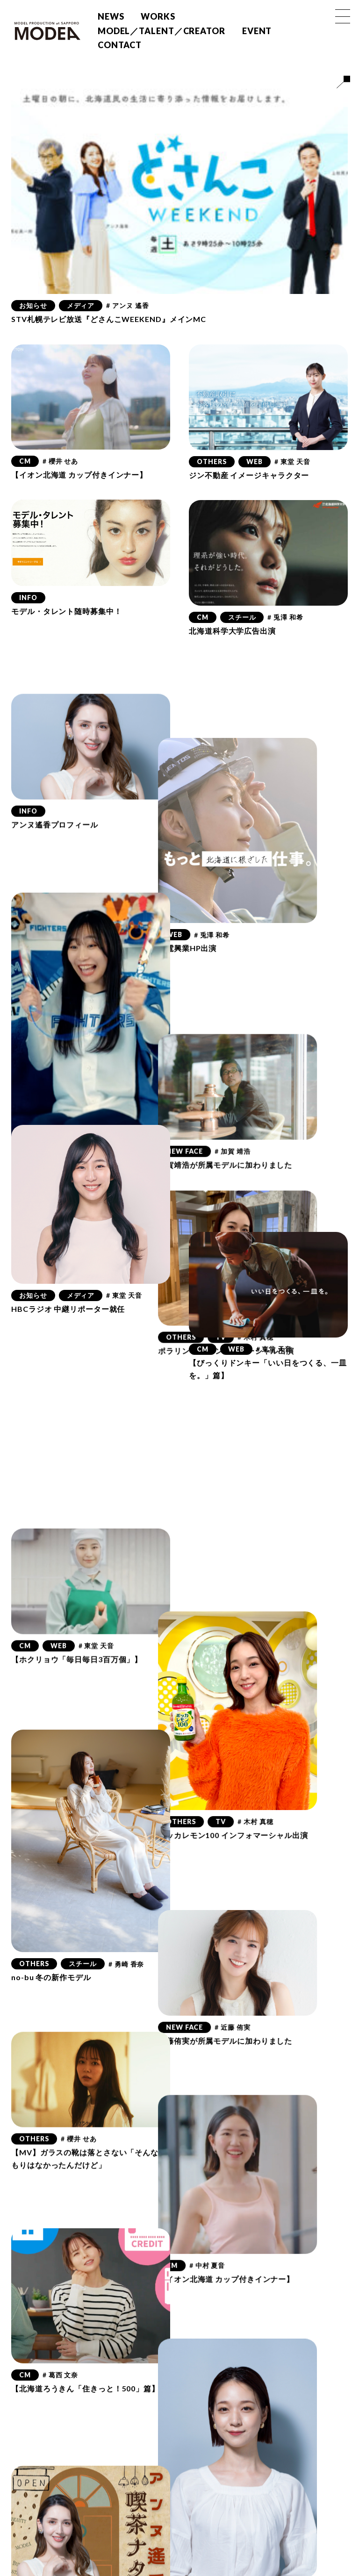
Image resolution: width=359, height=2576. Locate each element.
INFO (28, 597)
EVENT (257, 31)
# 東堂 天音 (292, 461)
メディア (81, 305)
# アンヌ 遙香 (127, 305)
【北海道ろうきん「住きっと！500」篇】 (85, 2080)
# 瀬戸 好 (298, 2473)
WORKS (158, 16)
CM (25, 461)
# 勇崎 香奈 (126, 1724)
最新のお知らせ (268, 2264)
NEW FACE (215, 1008)
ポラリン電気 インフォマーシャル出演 (257, 1206)
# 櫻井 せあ (60, 461)
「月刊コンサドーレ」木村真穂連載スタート (268, 2277)
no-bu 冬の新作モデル (51, 1736)
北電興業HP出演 (218, 865)
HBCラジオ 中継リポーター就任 (68, 1308)
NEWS (111, 16)
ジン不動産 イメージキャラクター (249, 475)
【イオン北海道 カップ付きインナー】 (79, 474)
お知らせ (33, 305)
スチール (242, 617)
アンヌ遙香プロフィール (54, 766)
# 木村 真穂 (286, 1193)
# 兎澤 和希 (285, 617)
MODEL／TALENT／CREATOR (161, 31)
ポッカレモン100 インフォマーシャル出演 (264, 1623)
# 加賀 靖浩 (263, 1008)
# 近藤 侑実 (263, 1766)
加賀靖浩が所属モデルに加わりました (256, 1021)
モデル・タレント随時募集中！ (66, 611)
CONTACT (120, 45)
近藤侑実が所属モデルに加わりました (256, 1779)
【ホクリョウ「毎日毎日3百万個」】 (76, 1464)
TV (251, 1193)
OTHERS (212, 461)
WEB (254, 461)
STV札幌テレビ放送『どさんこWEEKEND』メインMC (108, 319)
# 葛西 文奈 (60, 2067)
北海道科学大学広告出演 (232, 630)
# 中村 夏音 (238, 1975)
